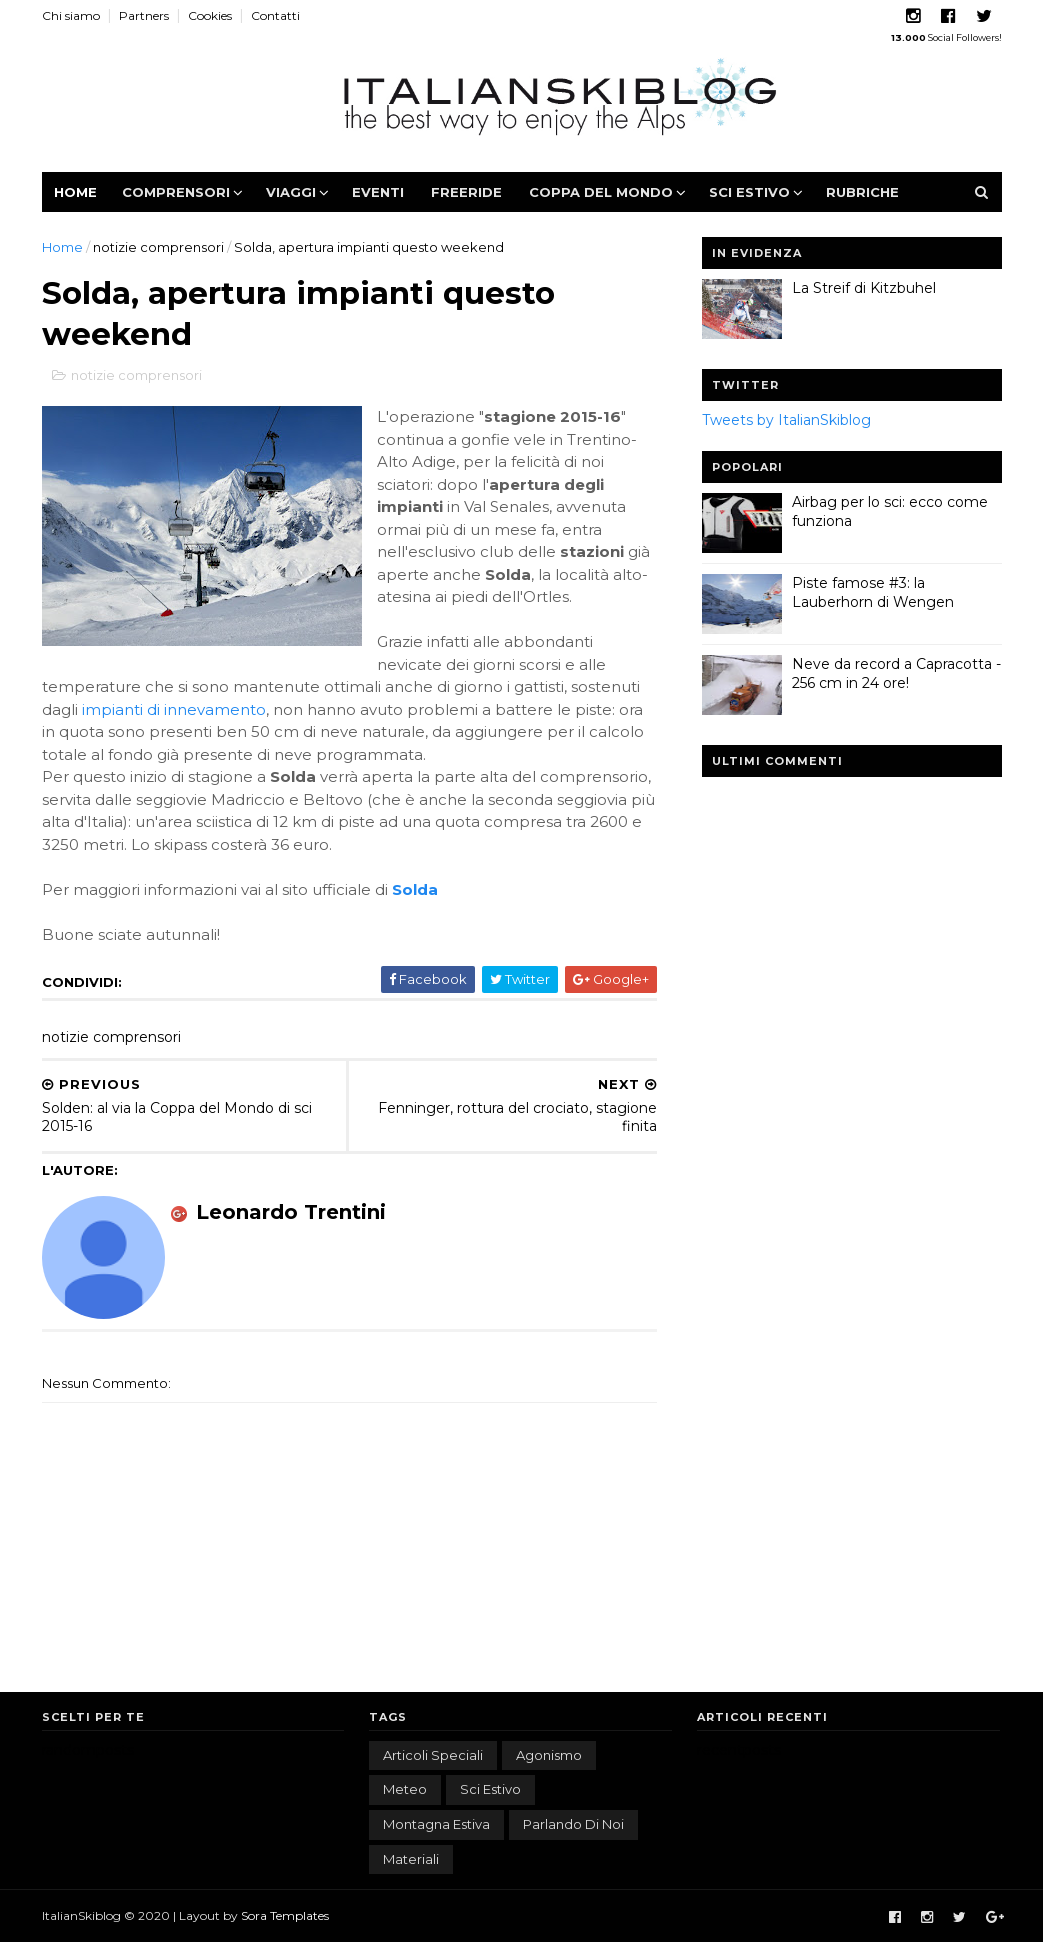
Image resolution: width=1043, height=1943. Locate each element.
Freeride (466, 192)
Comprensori (176, 192)
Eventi (378, 192)
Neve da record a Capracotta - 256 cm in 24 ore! (896, 674)
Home (75, 192)
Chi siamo (71, 15)
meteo (405, 1789)
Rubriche (862, 192)
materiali (411, 1859)
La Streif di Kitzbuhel (864, 288)
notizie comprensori (158, 247)
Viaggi (291, 192)
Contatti (275, 15)
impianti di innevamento (174, 709)
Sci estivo (749, 192)
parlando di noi (573, 1824)
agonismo (549, 1755)
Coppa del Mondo (601, 192)
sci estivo (490, 1789)
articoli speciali (433, 1755)
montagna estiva (436, 1824)
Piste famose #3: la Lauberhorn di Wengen (873, 593)
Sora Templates (285, 1915)
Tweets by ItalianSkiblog (786, 420)
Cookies (210, 15)
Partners (144, 15)
